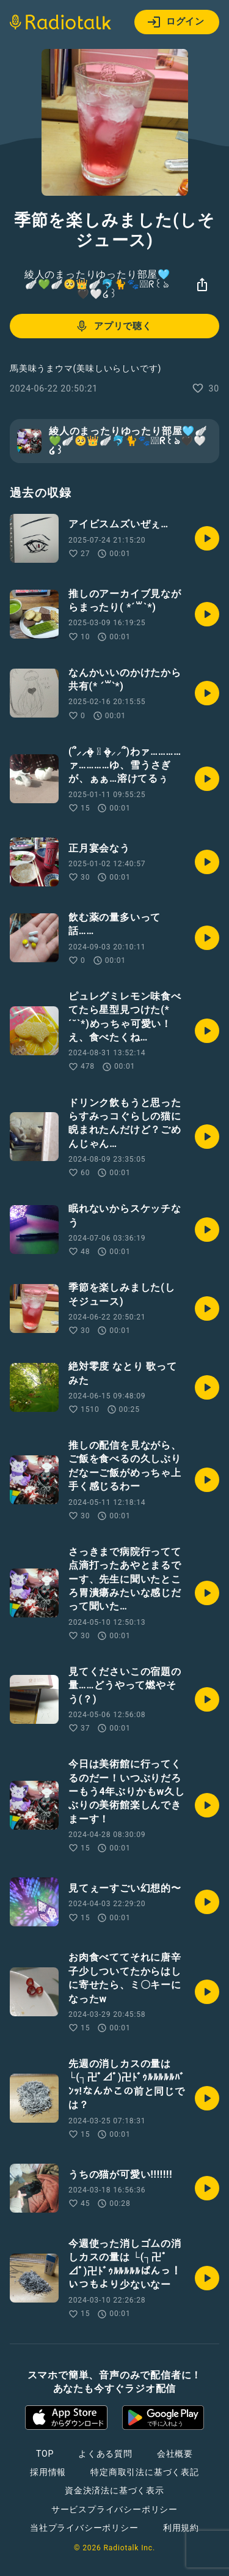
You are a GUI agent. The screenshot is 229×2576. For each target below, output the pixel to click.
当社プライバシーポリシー (84, 2528)
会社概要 (175, 2454)
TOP (45, 2454)
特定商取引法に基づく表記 (144, 2472)
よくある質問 (105, 2454)
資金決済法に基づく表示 (114, 2490)
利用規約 (181, 2528)
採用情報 (48, 2472)
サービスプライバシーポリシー (114, 2509)
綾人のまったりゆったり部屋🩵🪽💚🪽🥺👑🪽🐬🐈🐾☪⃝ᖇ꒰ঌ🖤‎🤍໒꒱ (97, 284)
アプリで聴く (113, 326)
